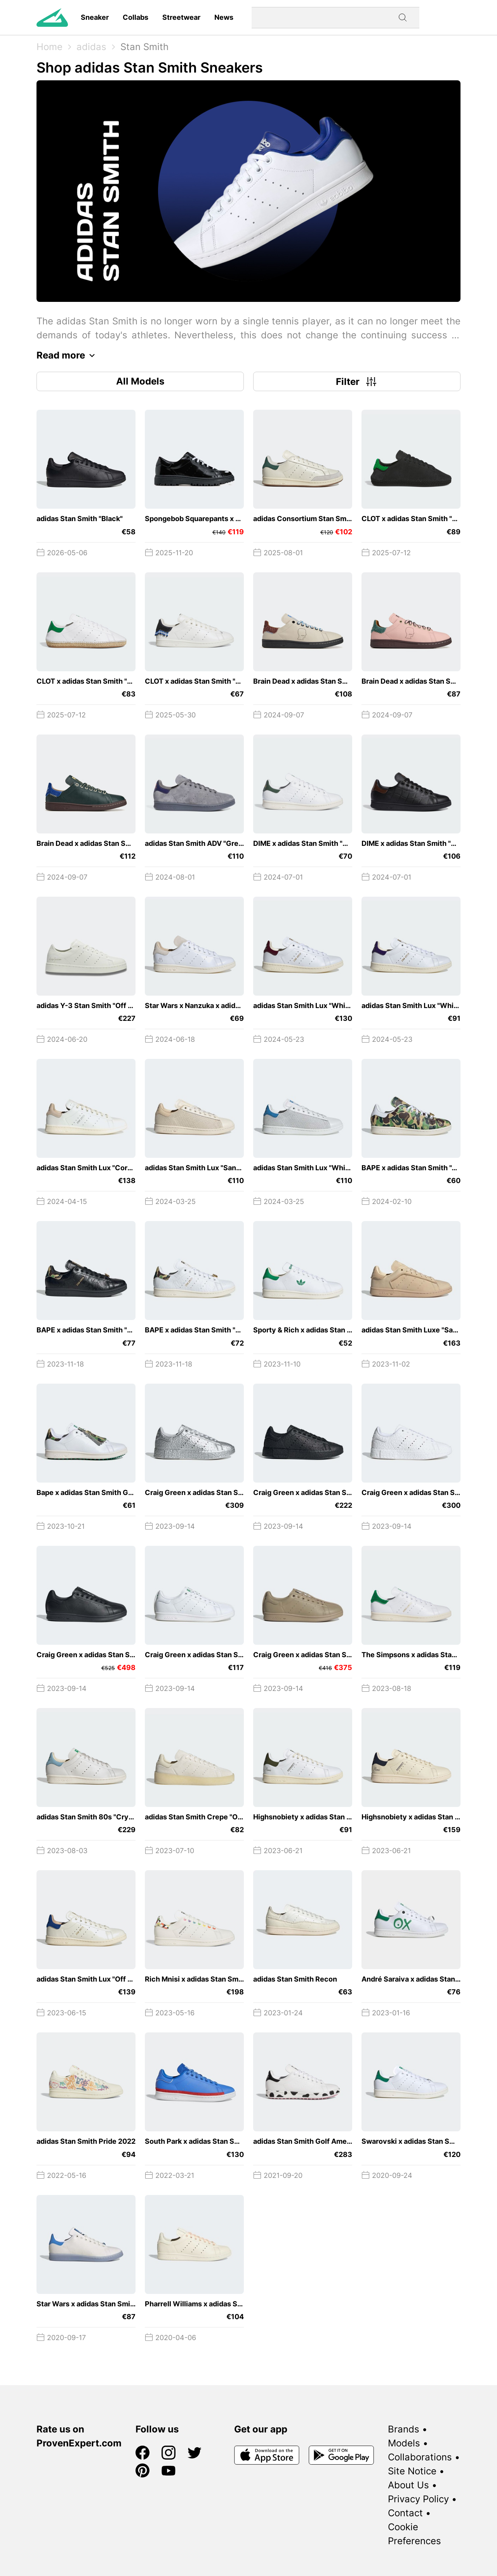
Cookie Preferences (414, 2534)
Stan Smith (144, 46)
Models (404, 2443)
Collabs (135, 17)
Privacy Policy (418, 2499)
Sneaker (95, 17)
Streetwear (181, 17)
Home (49, 46)
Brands (403, 2429)
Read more (67, 355)
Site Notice (412, 2471)
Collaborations (420, 2457)
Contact (405, 2513)
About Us (408, 2485)
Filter (357, 381)
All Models (140, 381)
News (223, 17)
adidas (91, 46)
